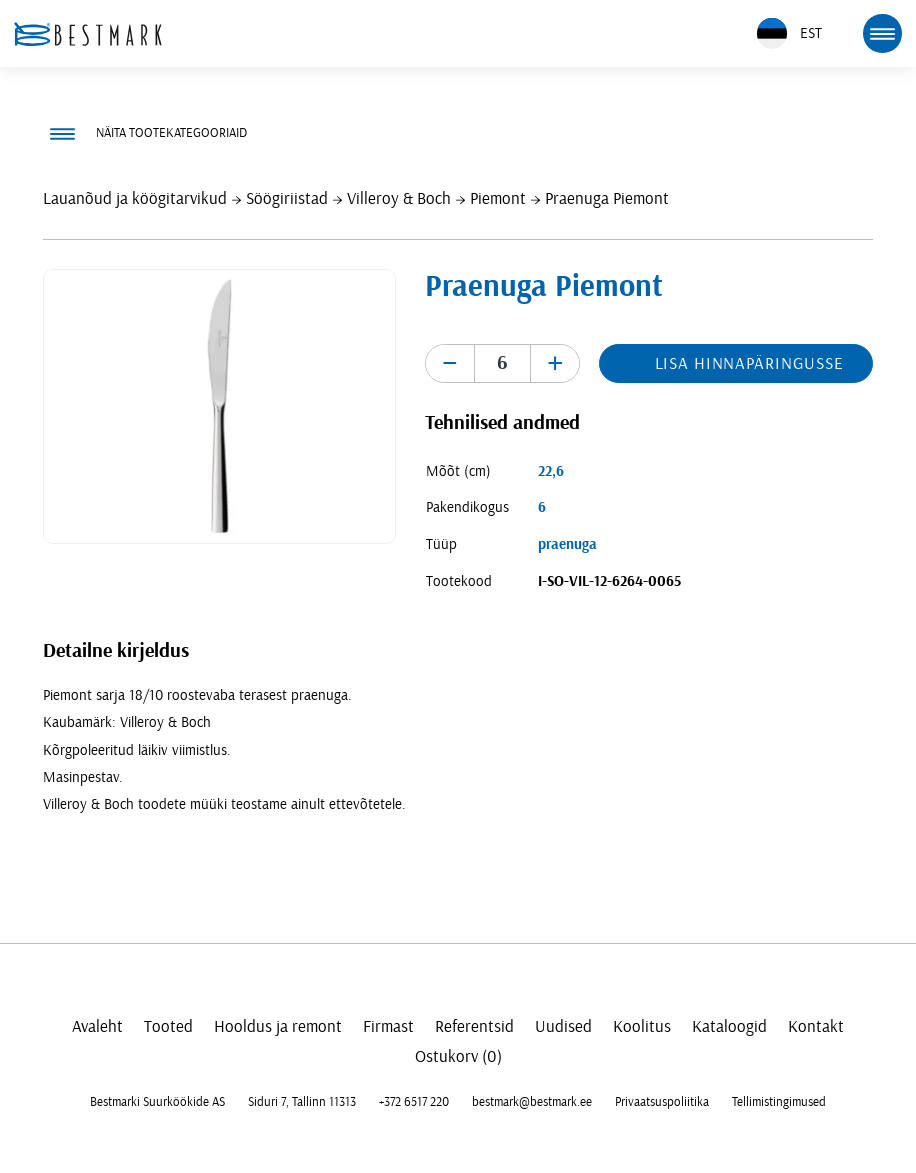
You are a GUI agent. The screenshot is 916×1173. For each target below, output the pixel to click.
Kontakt (816, 1026)
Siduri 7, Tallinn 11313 (302, 1102)
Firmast (388, 1026)
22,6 (551, 471)
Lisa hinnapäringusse (749, 363)
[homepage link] (88, 34)
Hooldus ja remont (278, 1026)
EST (789, 33)
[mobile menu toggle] (882, 33)
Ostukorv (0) (458, 1056)
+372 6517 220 (414, 1102)
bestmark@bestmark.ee (532, 1102)
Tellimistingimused (779, 1102)
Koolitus (642, 1026)
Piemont (498, 198)
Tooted (168, 1026)
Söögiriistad (287, 198)
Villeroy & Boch (399, 198)
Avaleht (97, 1026)
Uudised (563, 1026)
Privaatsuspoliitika (662, 1102)
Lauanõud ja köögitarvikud (135, 198)
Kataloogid (729, 1026)
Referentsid (474, 1026)
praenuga (567, 544)
